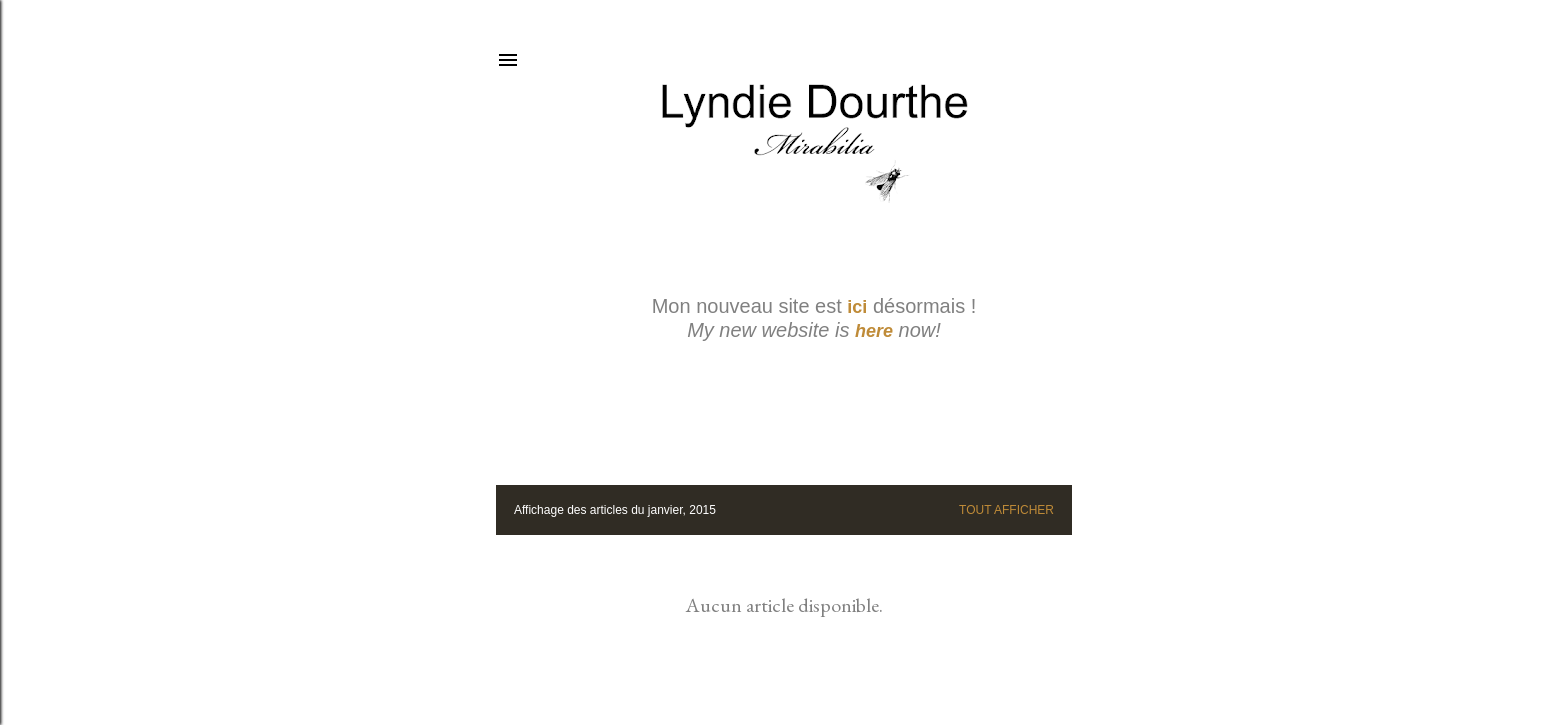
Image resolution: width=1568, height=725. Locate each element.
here (874, 331)
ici (857, 307)
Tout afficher (1006, 510)
